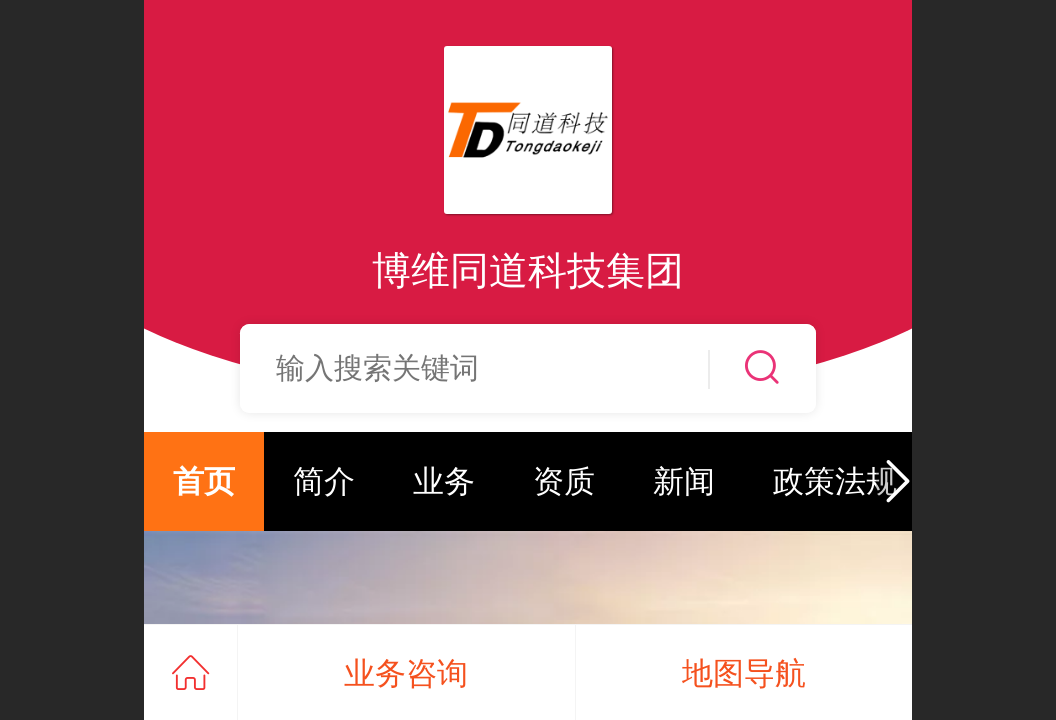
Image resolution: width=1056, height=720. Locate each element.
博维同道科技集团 (528, 270)
